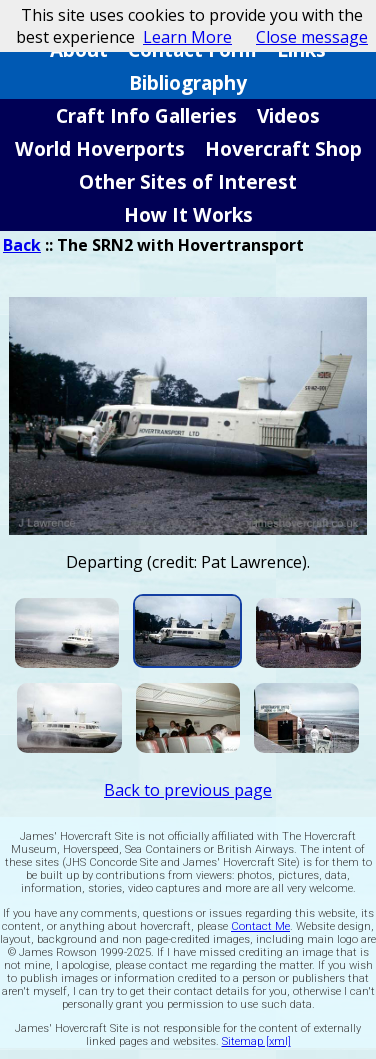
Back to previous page (188, 790)
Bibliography (188, 82)
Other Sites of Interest (188, 181)
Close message (312, 37)
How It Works (188, 214)
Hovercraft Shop (283, 148)
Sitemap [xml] (256, 1041)
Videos (288, 115)
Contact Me (260, 926)
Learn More (187, 37)
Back (22, 245)
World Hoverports (100, 148)
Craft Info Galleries (146, 115)
